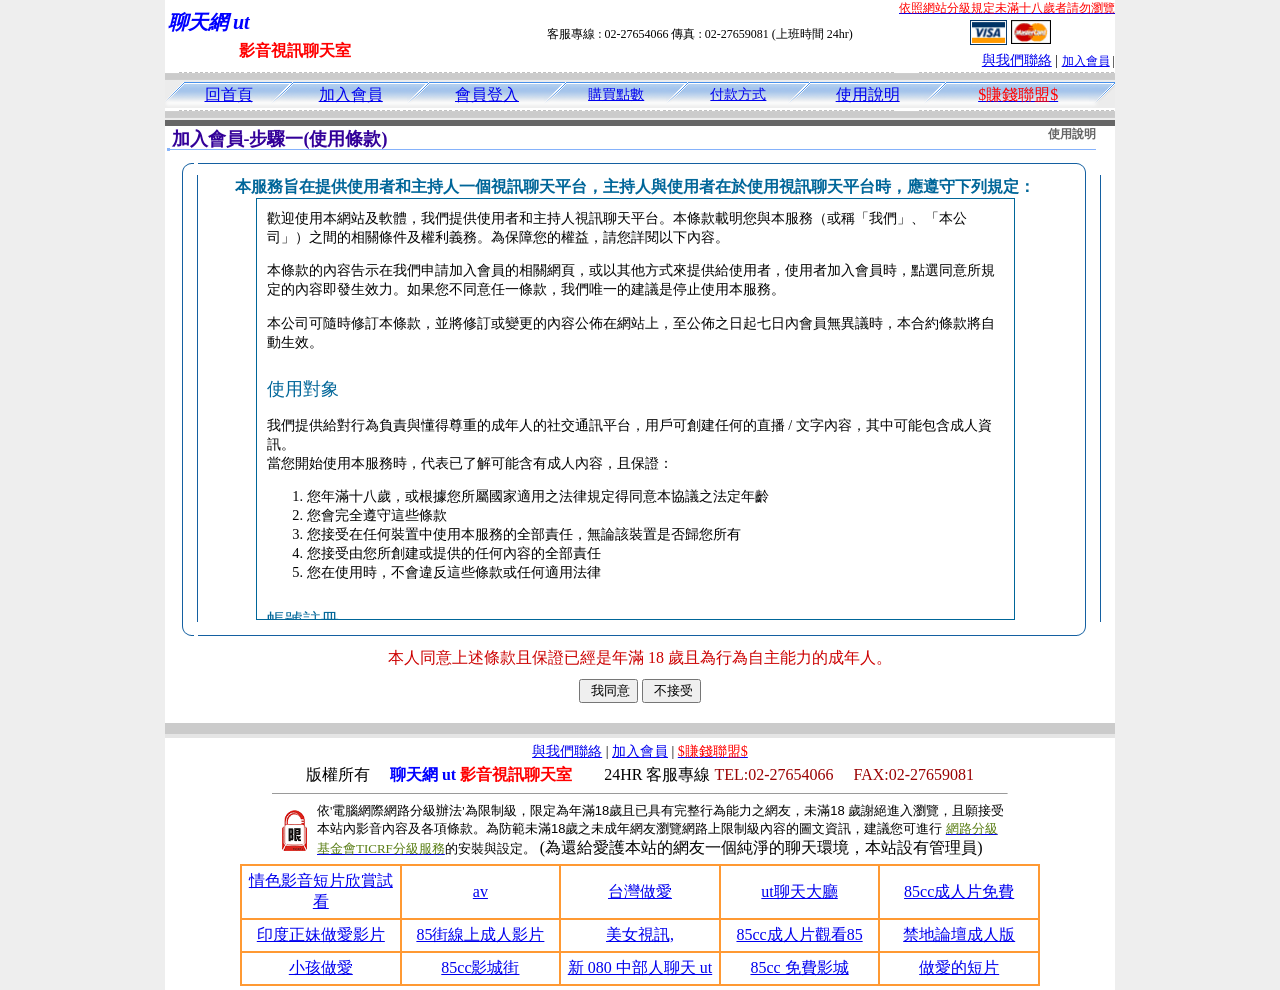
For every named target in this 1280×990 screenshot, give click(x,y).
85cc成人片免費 (959, 891)
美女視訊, (640, 934)
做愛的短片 (959, 967)
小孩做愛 (321, 967)
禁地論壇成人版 (959, 934)
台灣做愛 (640, 891)
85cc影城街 (480, 967)
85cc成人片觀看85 (799, 934)
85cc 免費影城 (799, 967)
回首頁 (229, 94)
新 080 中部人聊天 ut (640, 967)
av (480, 891)
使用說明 (868, 94)
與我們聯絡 (1017, 60)
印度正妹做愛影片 (321, 934)
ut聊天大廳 (799, 891)
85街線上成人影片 (480, 934)
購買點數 (616, 94)
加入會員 (1086, 61)
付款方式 (738, 94)
